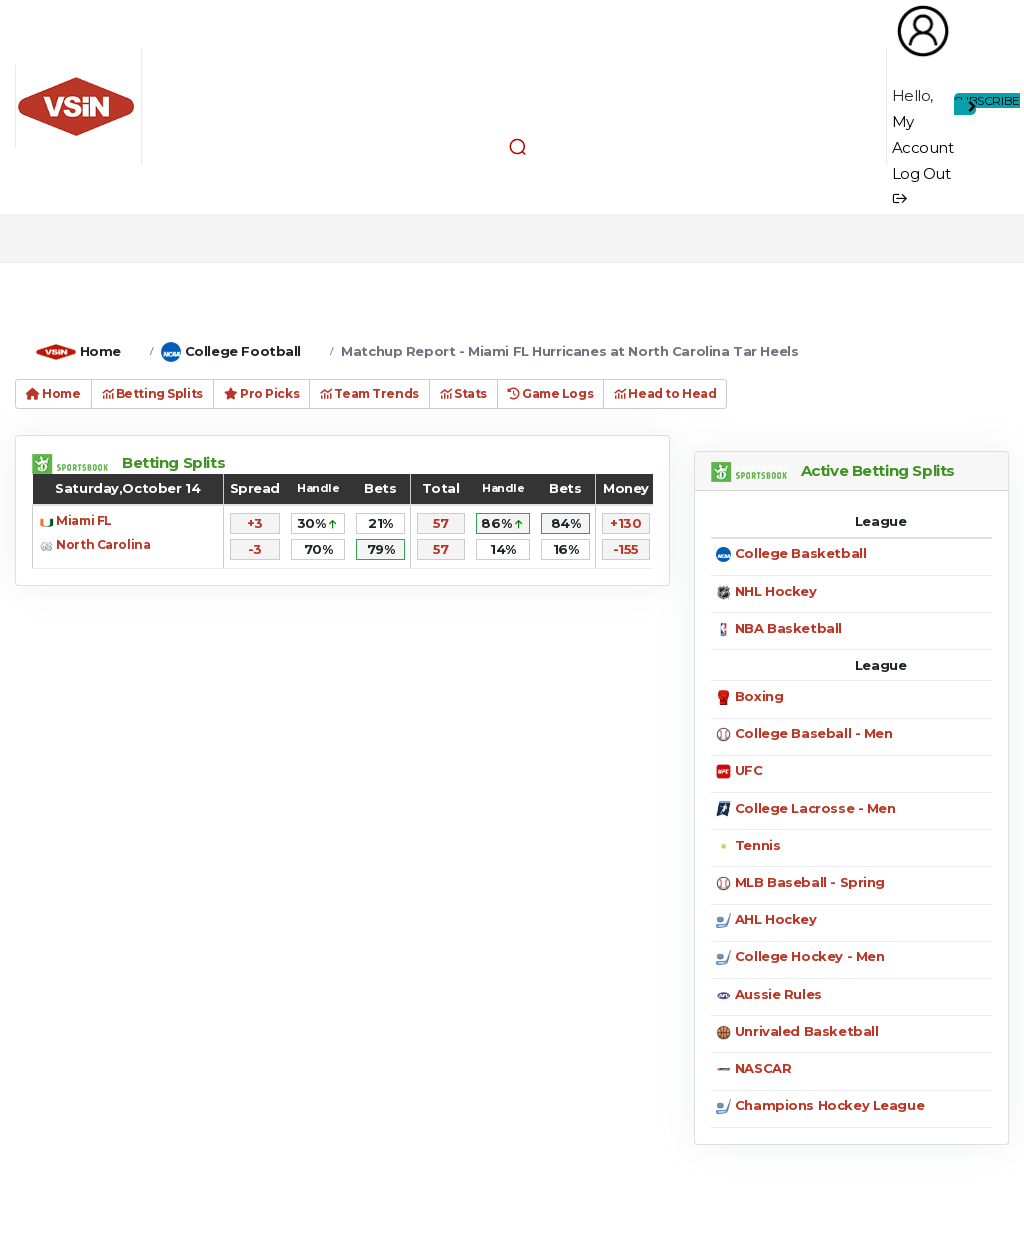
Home (100, 351)
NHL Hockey (776, 591)
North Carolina (103, 544)
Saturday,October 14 (127, 488)
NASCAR (763, 1068)
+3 (255, 523)
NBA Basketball (788, 628)
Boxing (759, 696)
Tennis (757, 845)
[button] (518, 146)
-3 (255, 549)
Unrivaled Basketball (807, 1031)
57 (441, 523)
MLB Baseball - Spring (810, 882)
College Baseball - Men (814, 733)
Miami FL (84, 520)
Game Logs (550, 393)
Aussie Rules (778, 994)
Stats (463, 393)
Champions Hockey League (829, 1105)
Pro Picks (261, 393)
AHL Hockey (776, 919)
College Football (243, 351)
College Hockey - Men (810, 956)
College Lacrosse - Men (815, 808)
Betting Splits (152, 393)
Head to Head (665, 393)
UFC (749, 770)
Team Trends (369, 393)
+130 (625, 523)
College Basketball (800, 553)
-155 (626, 549)
